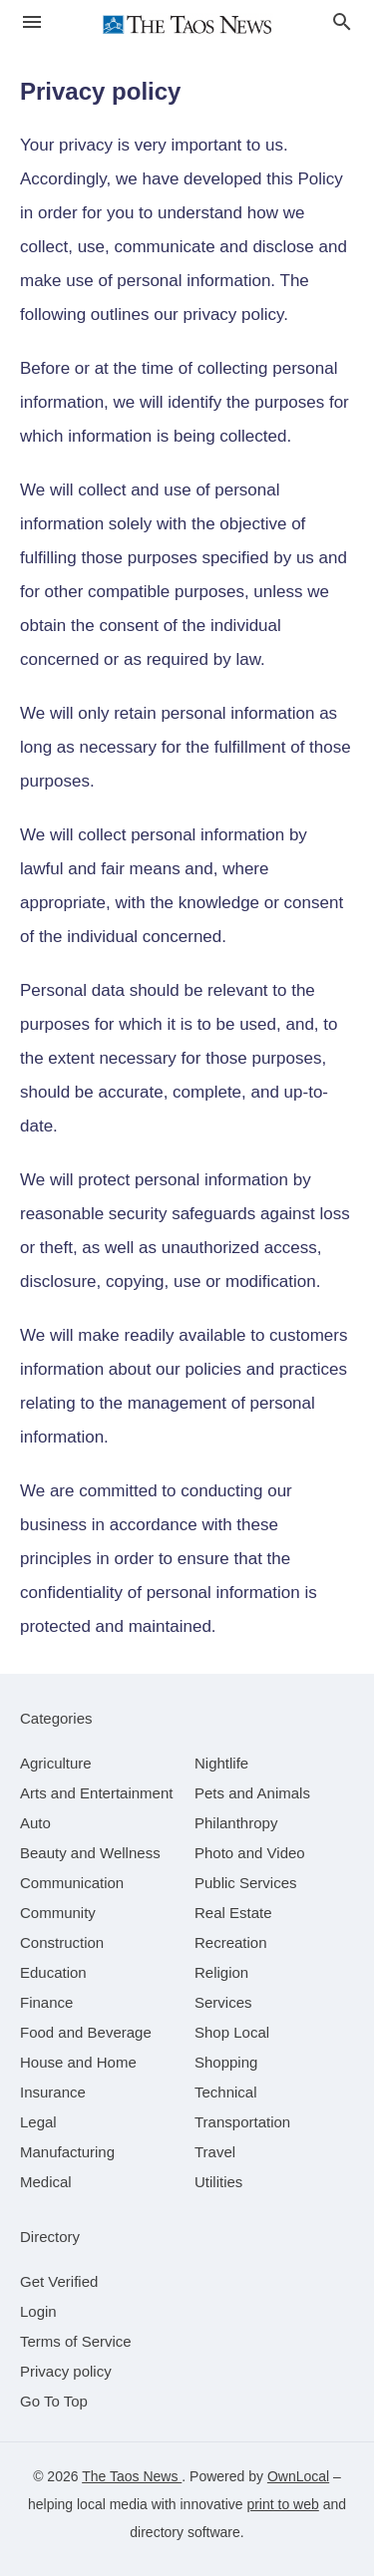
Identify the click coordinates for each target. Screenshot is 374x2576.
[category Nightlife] (221, 1763)
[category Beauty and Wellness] (90, 1852)
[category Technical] (225, 2092)
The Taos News (132, 2476)
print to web (282, 2504)
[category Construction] (62, 1942)
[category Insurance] (53, 2092)
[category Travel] (214, 2151)
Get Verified (59, 2281)
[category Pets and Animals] (252, 1792)
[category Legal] (38, 2121)
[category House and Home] (78, 2062)
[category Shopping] (225, 2062)
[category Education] (53, 1972)
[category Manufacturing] (67, 2151)
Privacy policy (66, 2371)
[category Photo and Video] (249, 1852)
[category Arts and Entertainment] (96, 1792)
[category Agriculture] (56, 1763)
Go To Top (54, 2401)
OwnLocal (298, 2476)
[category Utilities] (218, 2181)
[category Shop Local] (231, 2032)
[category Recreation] (230, 1942)
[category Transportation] (242, 2121)
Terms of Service (76, 2341)
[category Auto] (35, 1822)
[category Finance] (46, 2002)
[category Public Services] (245, 1882)
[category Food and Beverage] (86, 2032)
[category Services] (223, 2002)
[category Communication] (72, 1882)
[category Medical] (46, 2181)
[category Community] (58, 1912)
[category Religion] (221, 1972)
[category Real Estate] (233, 1912)
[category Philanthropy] (235, 1822)
